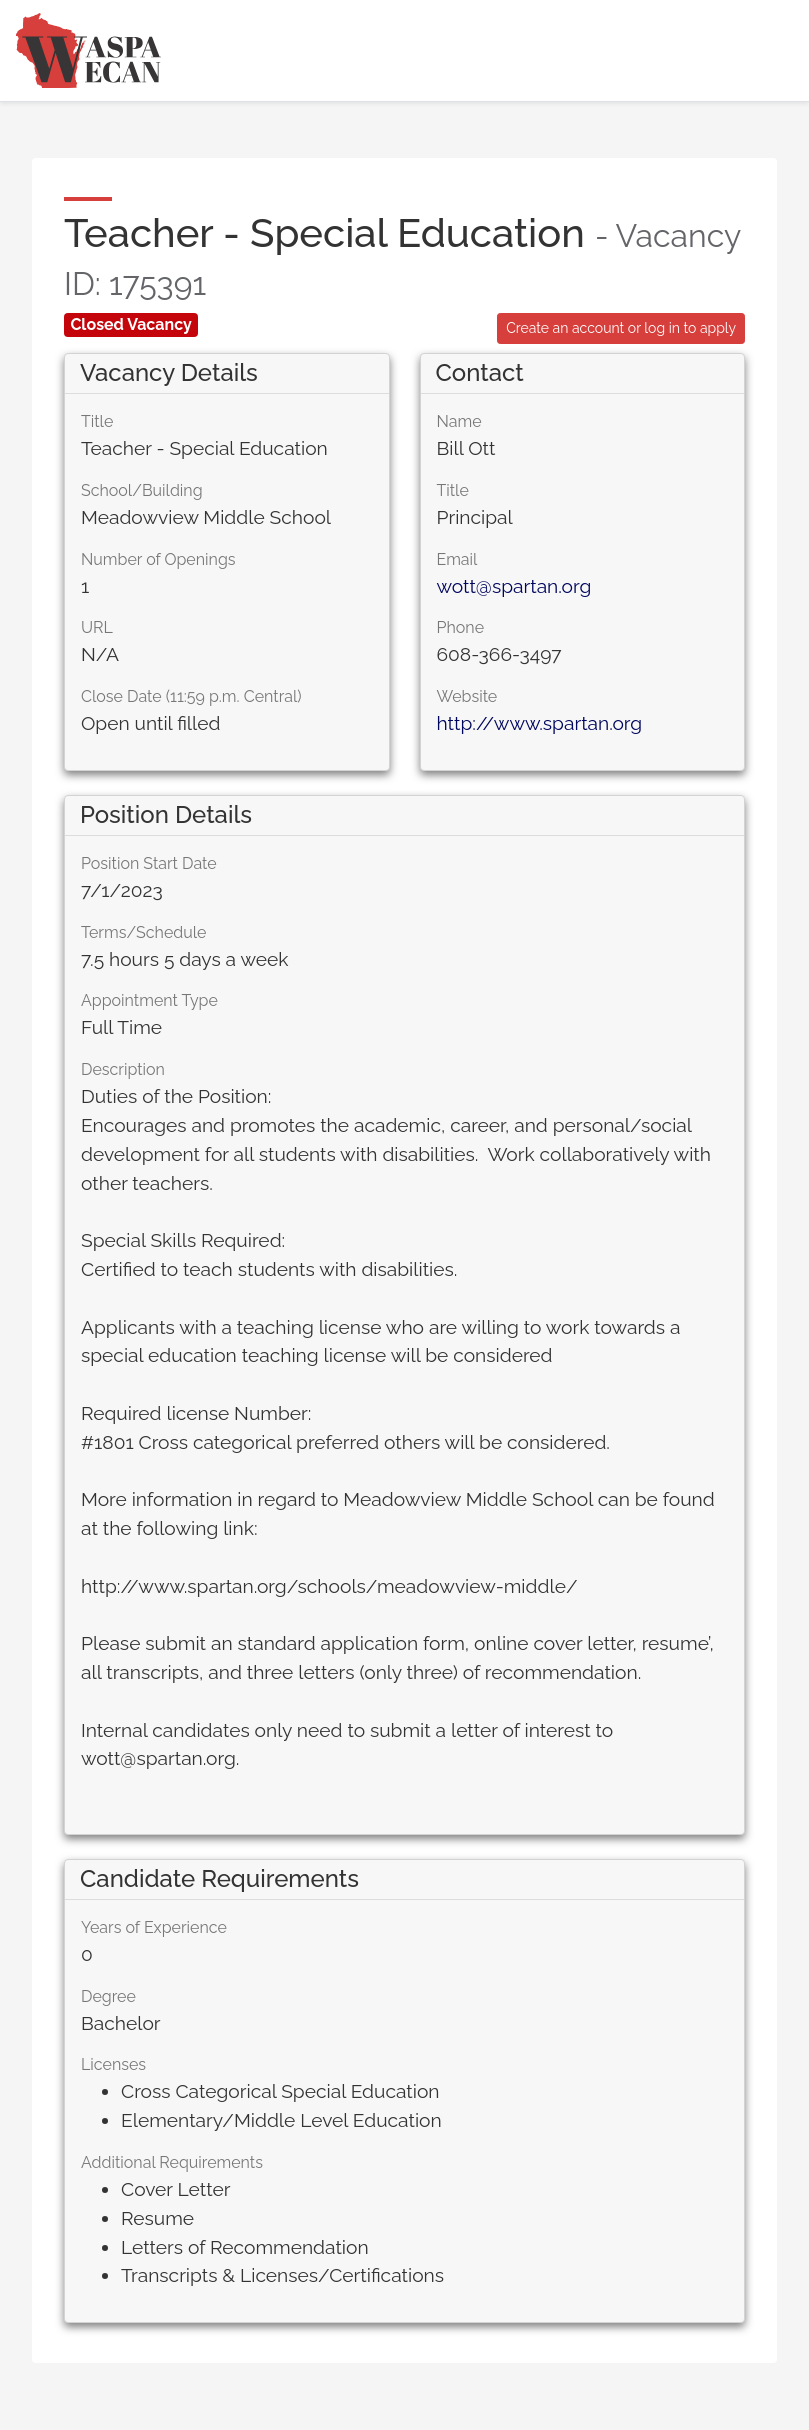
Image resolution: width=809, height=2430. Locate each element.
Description (123, 1069)
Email (457, 559)
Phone (461, 627)
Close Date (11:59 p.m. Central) (191, 696)
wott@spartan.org (514, 586)
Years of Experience (154, 1927)
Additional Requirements (172, 2162)
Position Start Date (149, 863)
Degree (108, 1996)
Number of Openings (158, 559)
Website (467, 696)
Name (459, 421)
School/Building (142, 490)
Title (97, 421)
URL (97, 627)
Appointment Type (149, 1000)
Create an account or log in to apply (621, 328)
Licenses (113, 2064)
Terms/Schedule (144, 932)
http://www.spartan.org (540, 723)
